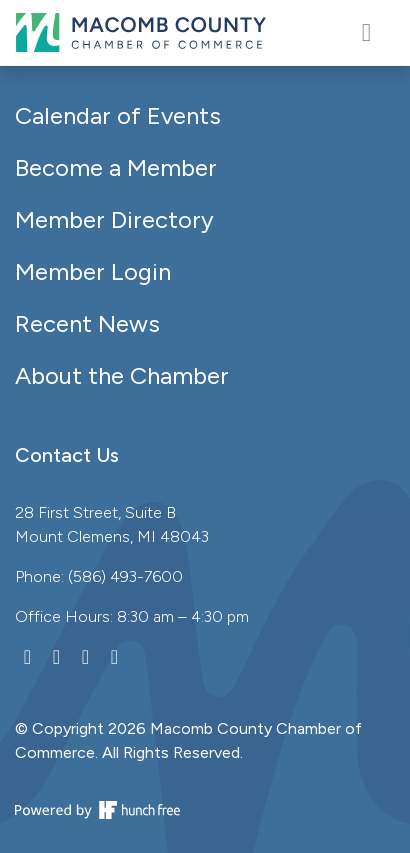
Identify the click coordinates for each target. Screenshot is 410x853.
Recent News (87, 323)
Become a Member (116, 167)
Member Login (93, 271)
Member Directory (114, 219)
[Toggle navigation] (366, 32)
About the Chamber (122, 375)
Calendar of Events (118, 115)
